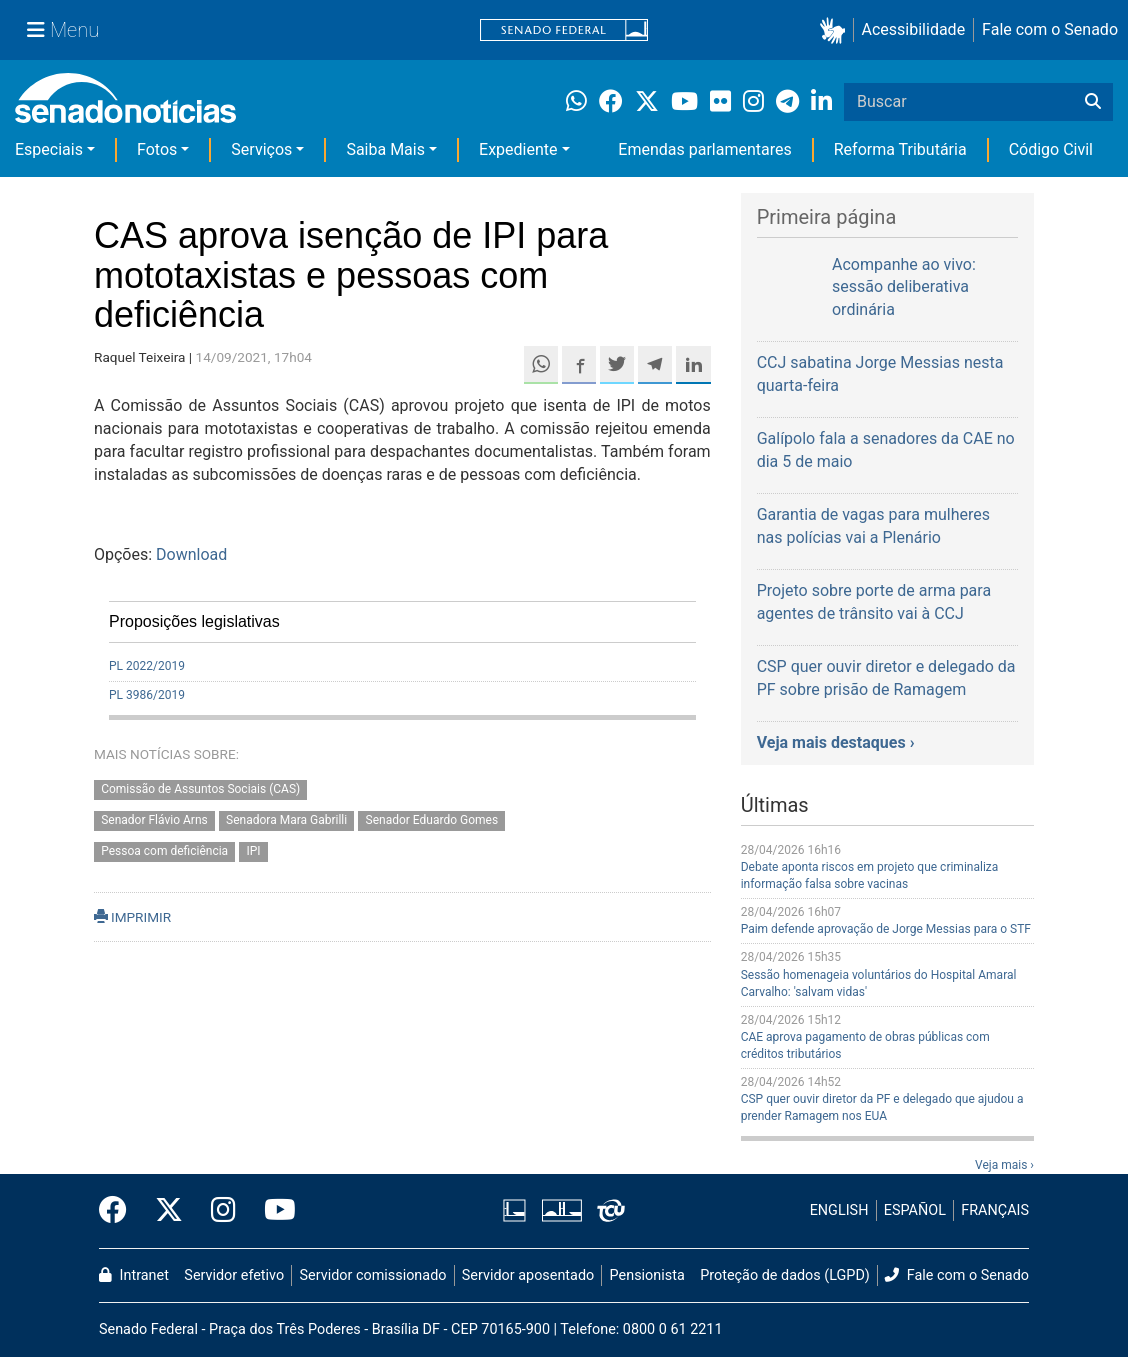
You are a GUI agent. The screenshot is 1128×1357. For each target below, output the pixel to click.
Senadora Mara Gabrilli (286, 820)
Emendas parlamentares (704, 149)
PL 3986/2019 (147, 695)
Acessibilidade (914, 29)
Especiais (49, 149)
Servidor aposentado (528, 1275)
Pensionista (647, 1275)
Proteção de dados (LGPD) (785, 1275)
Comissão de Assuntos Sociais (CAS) (200, 790)
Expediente (518, 149)
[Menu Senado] (63, 30)
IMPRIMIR (132, 917)
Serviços (261, 149)
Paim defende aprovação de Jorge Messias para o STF (886, 929)
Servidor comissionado (373, 1275)
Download (191, 554)
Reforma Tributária (900, 149)
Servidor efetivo (234, 1275)
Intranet (134, 1275)
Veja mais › (1004, 1165)
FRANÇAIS (995, 1210)
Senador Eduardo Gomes (432, 820)
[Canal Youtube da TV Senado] (273, 1211)
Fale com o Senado (1050, 29)
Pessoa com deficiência (164, 851)
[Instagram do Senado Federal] (223, 1211)
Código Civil (1051, 149)
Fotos (157, 149)
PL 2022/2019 (147, 666)
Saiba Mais (385, 149)
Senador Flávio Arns (154, 820)
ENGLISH (839, 1210)
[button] (836, 30)
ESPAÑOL (915, 1210)
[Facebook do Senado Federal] (120, 1211)
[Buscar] (1093, 102)
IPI (253, 851)
